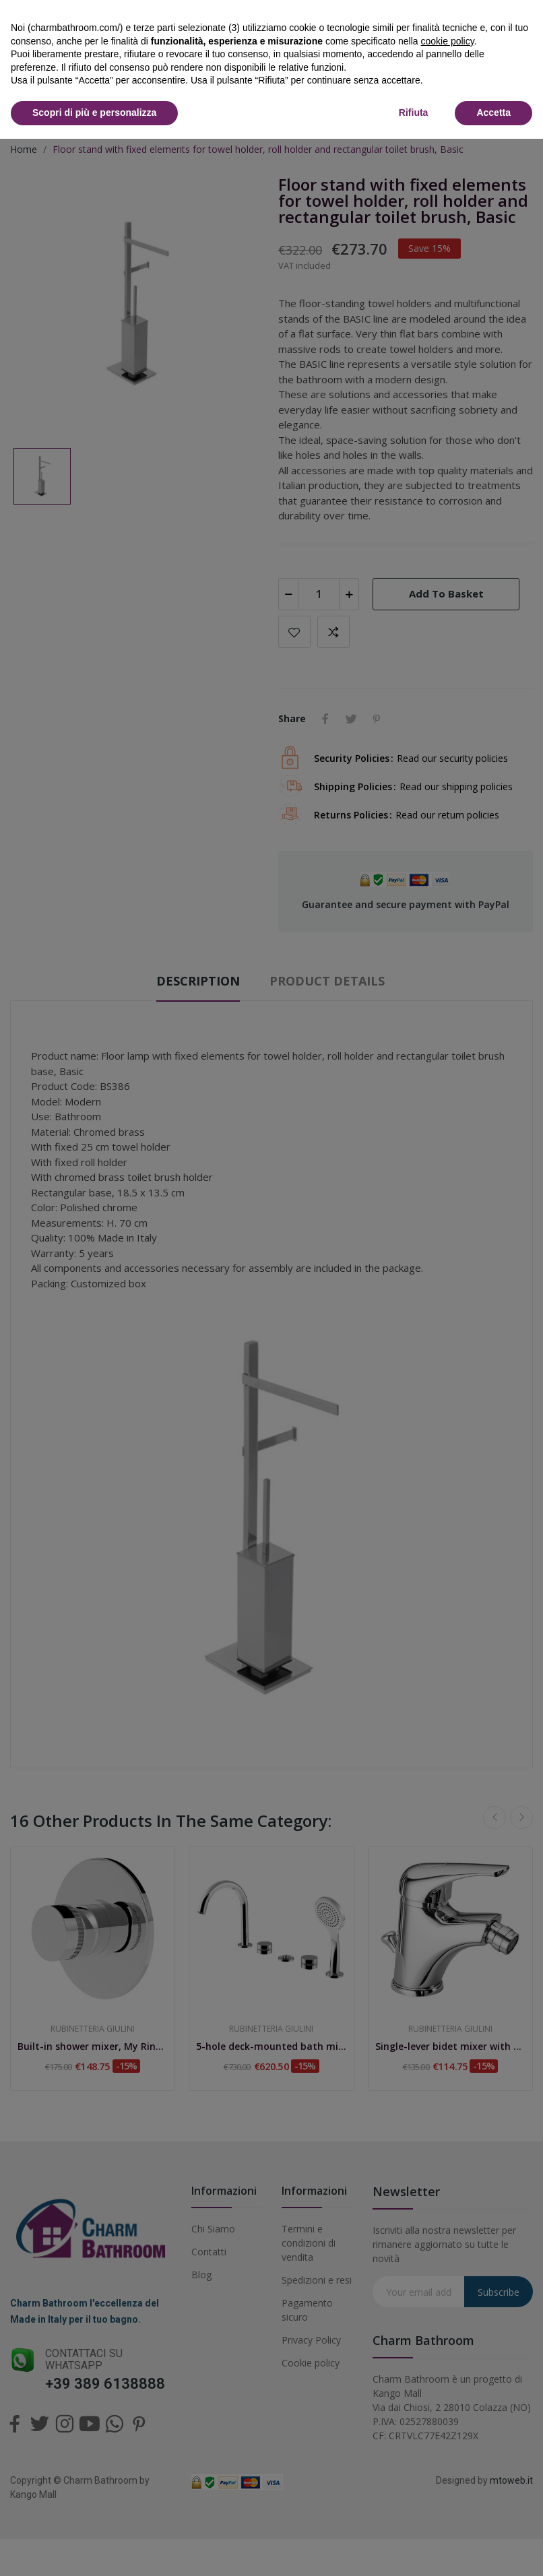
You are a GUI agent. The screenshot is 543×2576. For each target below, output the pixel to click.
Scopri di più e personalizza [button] (94, 112)
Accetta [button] (493, 112)
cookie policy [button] (447, 41)
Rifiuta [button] (413, 112)
